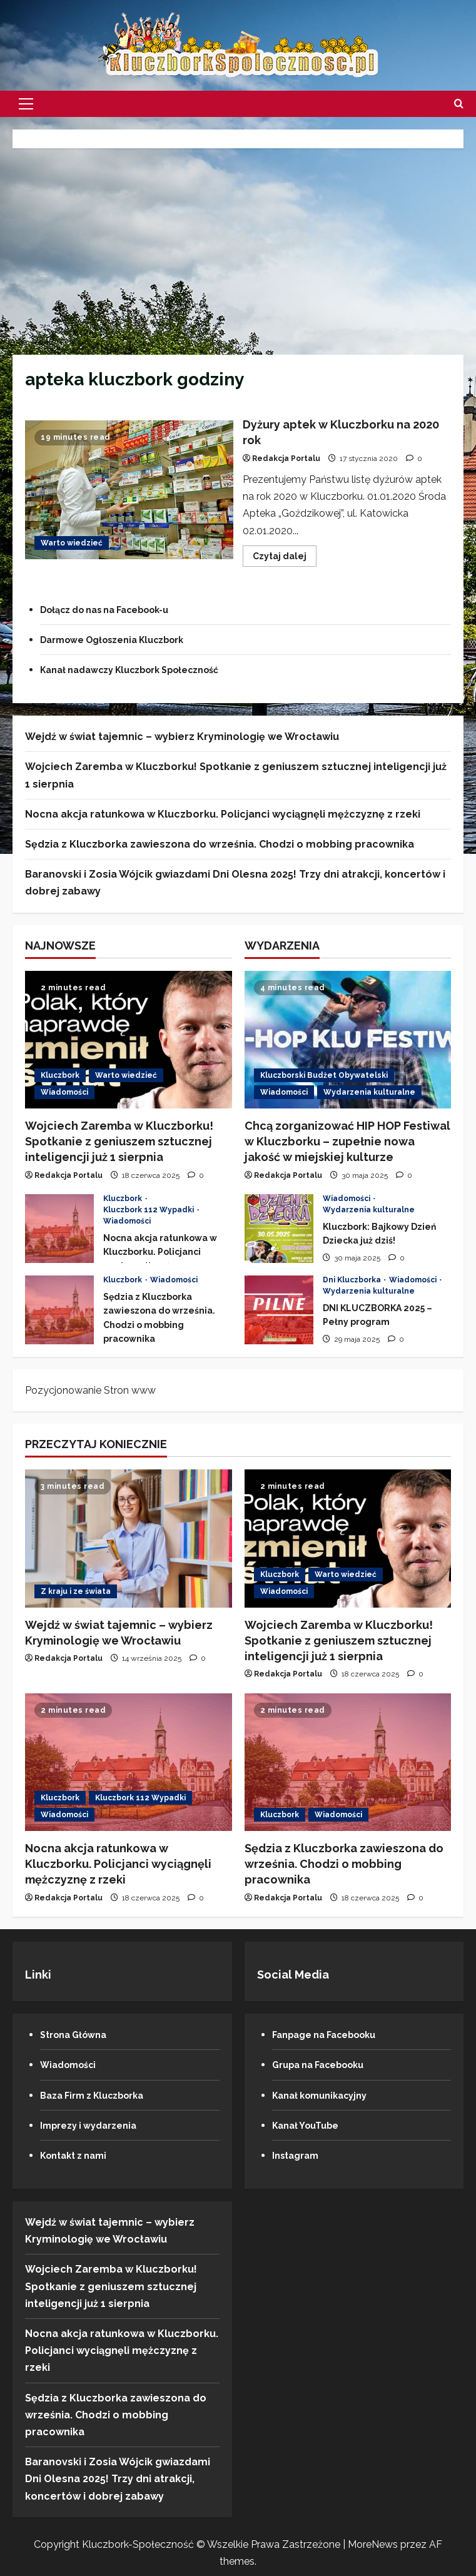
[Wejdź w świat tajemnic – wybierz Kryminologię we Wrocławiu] (128, 1538)
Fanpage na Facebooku (331, 2035)
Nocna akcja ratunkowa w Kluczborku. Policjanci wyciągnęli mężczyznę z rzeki (222, 814)
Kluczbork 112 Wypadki (149, 1210)
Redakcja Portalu (286, 458)
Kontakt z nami (78, 2155)
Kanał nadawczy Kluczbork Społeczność (143, 670)
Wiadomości (64, 1092)
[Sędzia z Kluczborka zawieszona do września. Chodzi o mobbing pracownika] (348, 1762)
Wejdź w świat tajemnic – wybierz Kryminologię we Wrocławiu (182, 737)
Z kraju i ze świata (76, 1591)
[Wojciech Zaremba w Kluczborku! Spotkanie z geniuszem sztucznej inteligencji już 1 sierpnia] (128, 1039)
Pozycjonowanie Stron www (90, 1390)
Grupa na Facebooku (325, 2065)
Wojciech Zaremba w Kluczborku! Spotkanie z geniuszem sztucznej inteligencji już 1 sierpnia (119, 1141)
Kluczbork (60, 1075)
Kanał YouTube (310, 2125)
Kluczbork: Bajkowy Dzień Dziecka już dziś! (279, 1228)
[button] (26, 104)
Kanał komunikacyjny (326, 2095)
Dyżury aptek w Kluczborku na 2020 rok (129, 489)
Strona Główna (78, 2035)
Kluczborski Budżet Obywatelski (324, 1075)
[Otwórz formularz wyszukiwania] (458, 103)
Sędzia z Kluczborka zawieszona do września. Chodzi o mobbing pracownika (219, 844)
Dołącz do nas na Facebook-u (115, 610)
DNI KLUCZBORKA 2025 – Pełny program (279, 1309)
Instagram (298, 2155)
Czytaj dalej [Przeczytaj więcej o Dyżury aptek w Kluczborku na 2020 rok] (284, 558)
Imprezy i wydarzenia (94, 2125)
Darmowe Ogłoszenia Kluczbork (123, 640)
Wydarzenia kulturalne (369, 1092)
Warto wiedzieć (72, 543)
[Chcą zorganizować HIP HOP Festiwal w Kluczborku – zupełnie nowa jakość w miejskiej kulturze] (348, 1039)
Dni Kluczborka (353, 1280)
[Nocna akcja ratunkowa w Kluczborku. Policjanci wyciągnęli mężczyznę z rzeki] (128, 1762)
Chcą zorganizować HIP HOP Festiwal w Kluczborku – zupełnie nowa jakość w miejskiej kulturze (347, 1141)
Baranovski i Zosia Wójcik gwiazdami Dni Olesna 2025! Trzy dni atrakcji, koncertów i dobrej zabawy (117, 2479)
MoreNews (373, 2544)
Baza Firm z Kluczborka (99, 2095)
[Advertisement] (238, 248)
